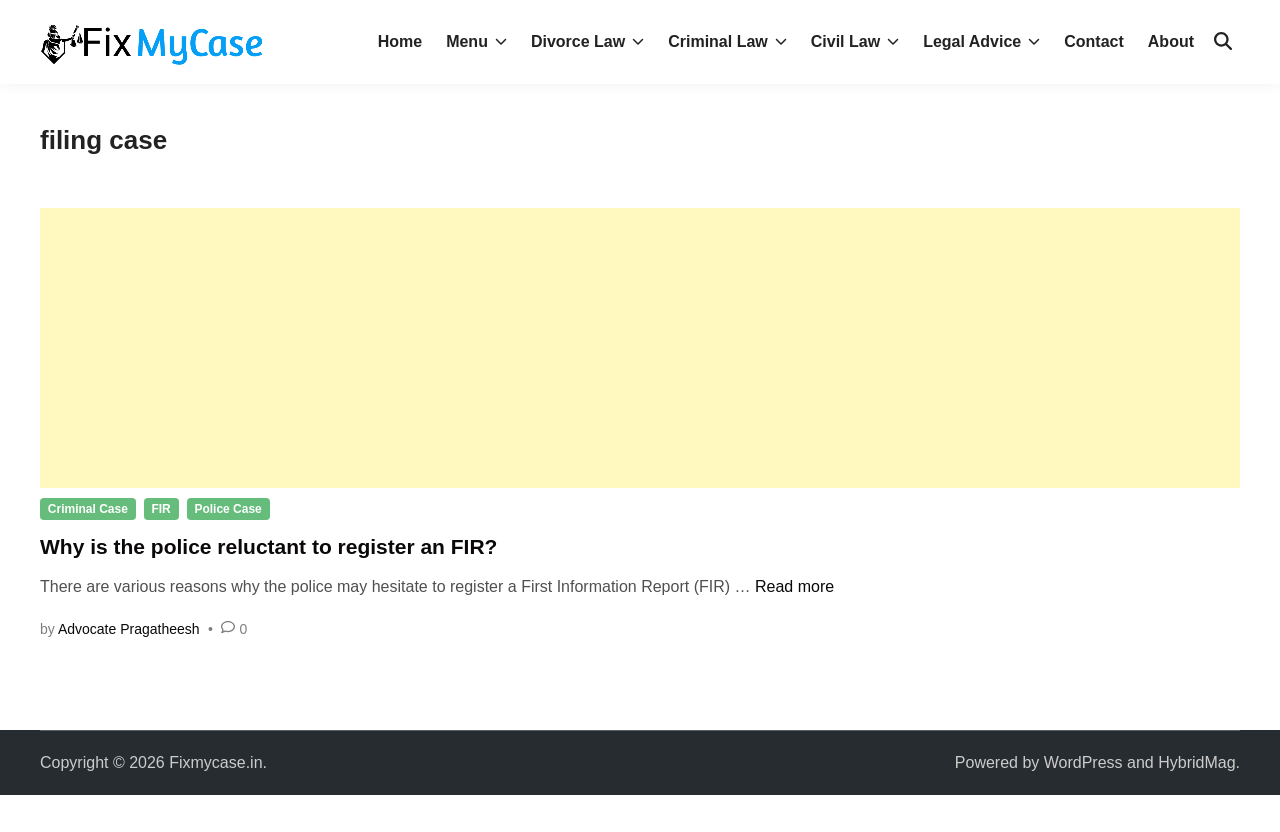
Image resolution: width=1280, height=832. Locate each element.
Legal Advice (981, 42)
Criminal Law (727, 42)
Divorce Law (587, 42)
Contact (1094, 41)
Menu (476, 42)
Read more (794, 586)
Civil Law (855, 42)
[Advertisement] (640, 348)
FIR (160, 509)
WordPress (1083, 762)
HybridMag (1196, 762)
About (1171, 41)
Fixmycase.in (215, 762)
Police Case (227, 509)
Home (400, 41)
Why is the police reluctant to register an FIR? (268, 546)
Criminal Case (88, 509)
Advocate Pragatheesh (129, 629)
